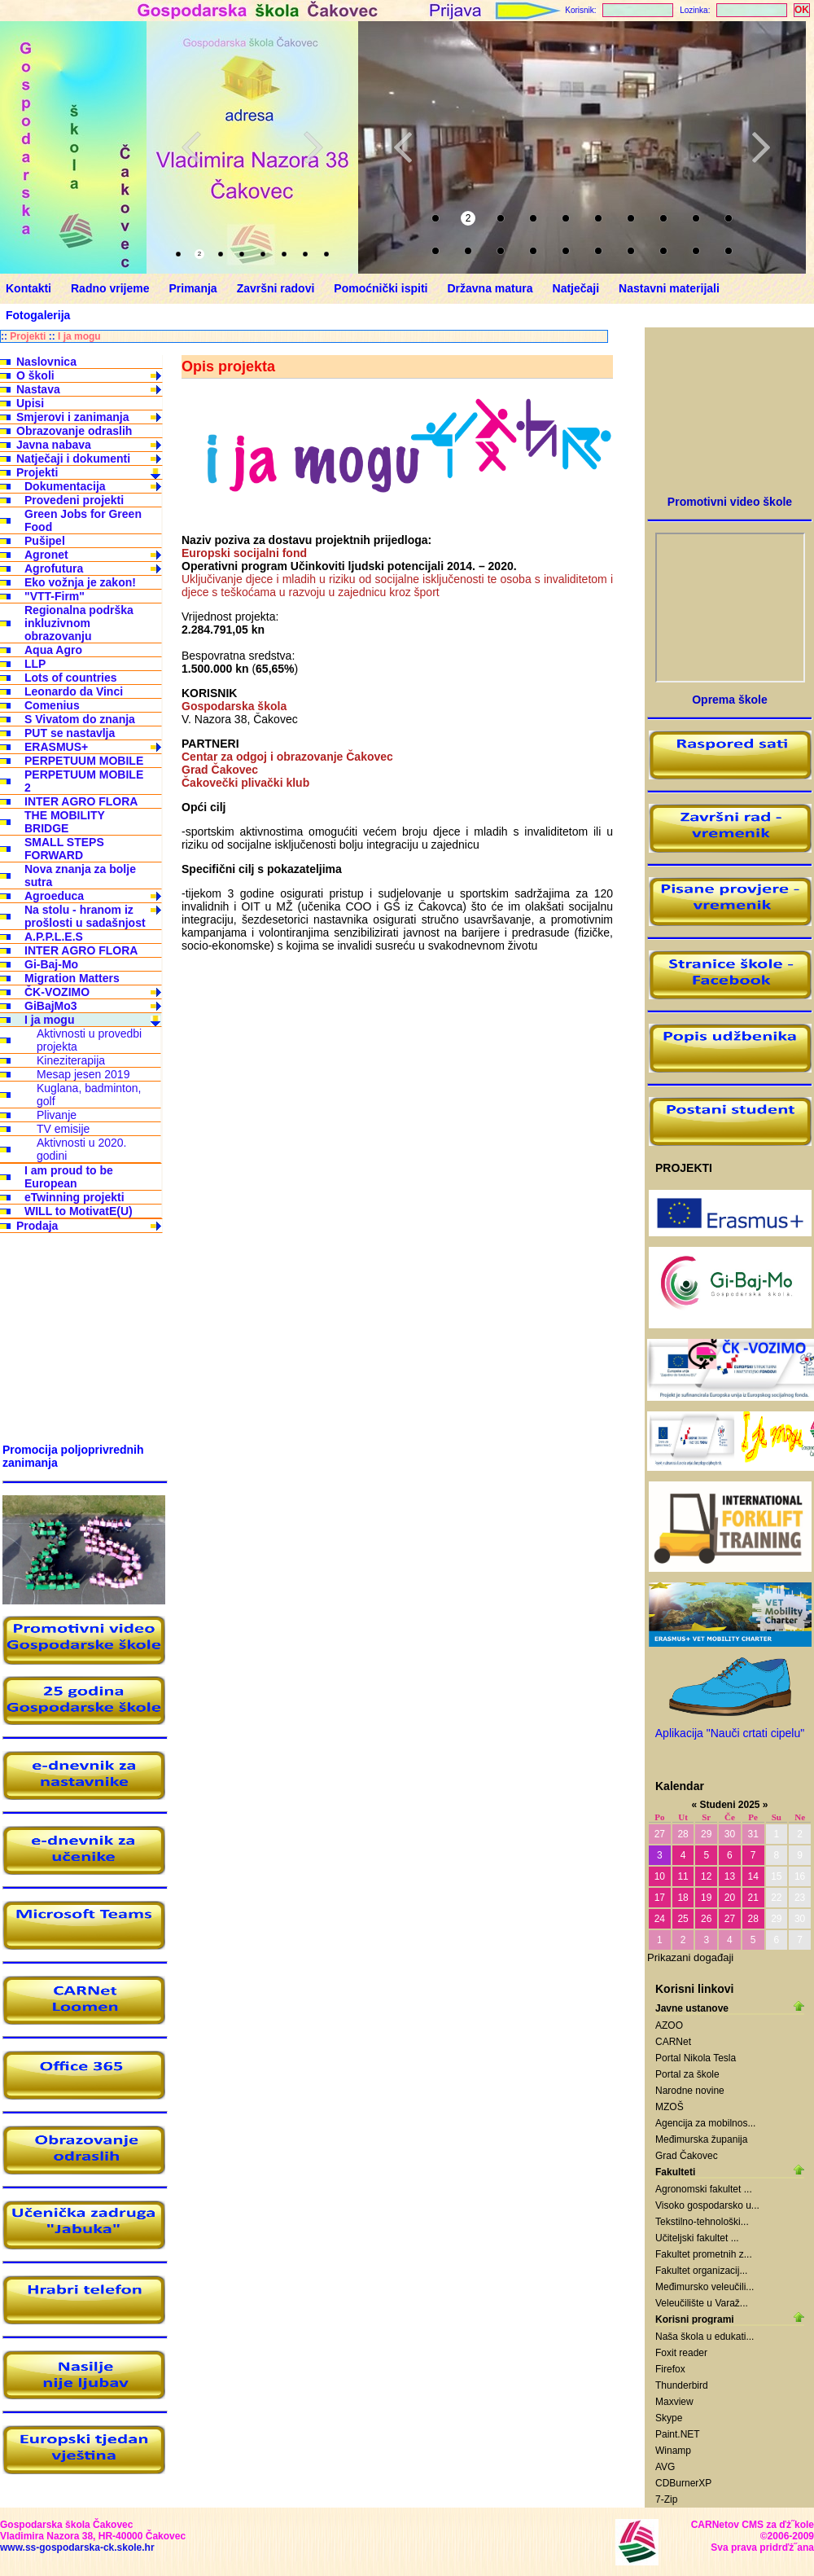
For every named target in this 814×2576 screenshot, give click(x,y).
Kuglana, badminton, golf (89, 1095)
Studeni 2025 (729, 1804)
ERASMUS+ (56, 746)
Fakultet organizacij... (701, 2270)
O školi (35, 375)
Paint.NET (677, 2434)
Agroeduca (54, 895)
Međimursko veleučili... (704, 2287)
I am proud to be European (68, 1177)
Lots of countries (70, 677)
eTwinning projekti (74, 1197)
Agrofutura (53, 568)
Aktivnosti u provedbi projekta (89, 1040)
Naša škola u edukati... (704, 2336)
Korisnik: (580, 10)
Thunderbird (681, 2385)
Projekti (28, 336)
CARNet (673, 2041)
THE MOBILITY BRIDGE (64, 822)
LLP (35, 663)
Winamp (673, 2450)
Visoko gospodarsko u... (707, 2205)
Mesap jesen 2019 (83, 1074)
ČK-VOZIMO (57, 991)
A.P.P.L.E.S (53, 936)
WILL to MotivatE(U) (78, 1211)
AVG (665, 2467)
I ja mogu (79, 336)
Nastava (38, 389)
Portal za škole (687, 2074)
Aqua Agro (53, 649)
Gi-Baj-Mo (51, 964)
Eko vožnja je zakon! (80, 582)
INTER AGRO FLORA (81, 801)
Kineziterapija (71, 1060)
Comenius (52, 705)
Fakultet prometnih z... (703, 2254)
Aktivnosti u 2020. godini (82, 1149)
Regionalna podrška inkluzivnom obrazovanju (78, 623)
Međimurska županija (701, 2139)
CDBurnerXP (683, 2483)
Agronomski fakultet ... (703, 2189)
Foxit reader (681, 2353)
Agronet (46, 554)
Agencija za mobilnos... (705, 2123)
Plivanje (57, 1114)
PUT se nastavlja (69, 732)
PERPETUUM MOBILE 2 (83, 781)
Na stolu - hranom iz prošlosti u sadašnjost (85, 916)
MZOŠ (669, 2107)
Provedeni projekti (74, 500)
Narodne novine (689, 2090)
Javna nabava (53, 444)
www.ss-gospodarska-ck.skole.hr (77, 2547)
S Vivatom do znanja (79, 719)
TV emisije (63, 1128)
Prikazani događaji (690, 1957)
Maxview (674, 2401)
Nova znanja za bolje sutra (80, 875)
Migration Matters (72, 978)
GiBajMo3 (50, 1005)
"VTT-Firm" (54, 596)
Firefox (670, 2369)
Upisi (30, 403)
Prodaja (37, 1225)
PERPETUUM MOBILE (83, 760)
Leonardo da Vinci (73, 691)
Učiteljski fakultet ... (697, 2238)
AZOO (669, 2025)
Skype (668, 2418)
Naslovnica (46, 361)
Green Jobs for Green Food (83, 520)
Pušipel (44, 540)
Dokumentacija (65, 486)
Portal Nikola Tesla (695, 2058)
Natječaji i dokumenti (73, 458)
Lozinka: (695, 10)
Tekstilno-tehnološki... (702, 2221)
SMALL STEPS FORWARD (64, 849)
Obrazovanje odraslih (74, 430)
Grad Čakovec (686, 2155)
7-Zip (666, 2499)
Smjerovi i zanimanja (72, 416)
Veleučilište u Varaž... (701, 2303)
